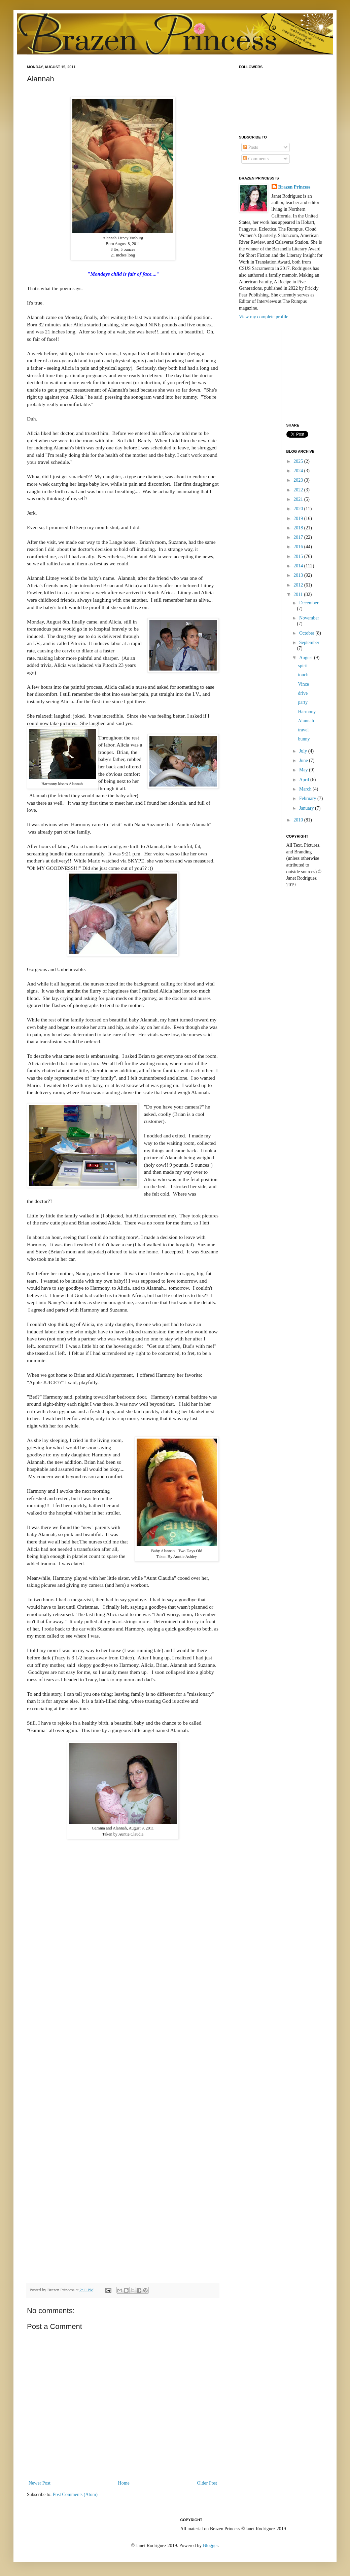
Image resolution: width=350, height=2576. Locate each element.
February (308, 798)
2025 (298, 461)
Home (124, 2483)
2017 (298, 537)
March (306, 789)
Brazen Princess (294, 187)
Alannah (306, 720)
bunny (304, 738)
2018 (298, 527)
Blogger (210, 2545)
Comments (256, 158)
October (307, 633)
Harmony (307, 711)
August (306, 657)
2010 (298, 819)
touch (303, 674)
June (304, 760)
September (309, 642)
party (303, 702)
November (309, 617)
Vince (303, 684)
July (303, 751)
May (304, 769)
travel (303, 729)
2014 (298, 565)
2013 (298, 575)
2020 (298, 508)
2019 (298, 518)
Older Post (207, 2483)
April (304, 779)
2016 (298, 546)
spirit (303, 665)
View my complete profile (263, 316)
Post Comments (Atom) (75, 2494)
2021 (298, 499)
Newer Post (39, 2483)
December (309, 602)
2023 (298, 480)
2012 (298, 585)
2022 (298, 489)
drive (303, 693)
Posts (250, 147)
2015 (298, 556)
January (307, 808)
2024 (298, 470)
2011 (298, 594)
